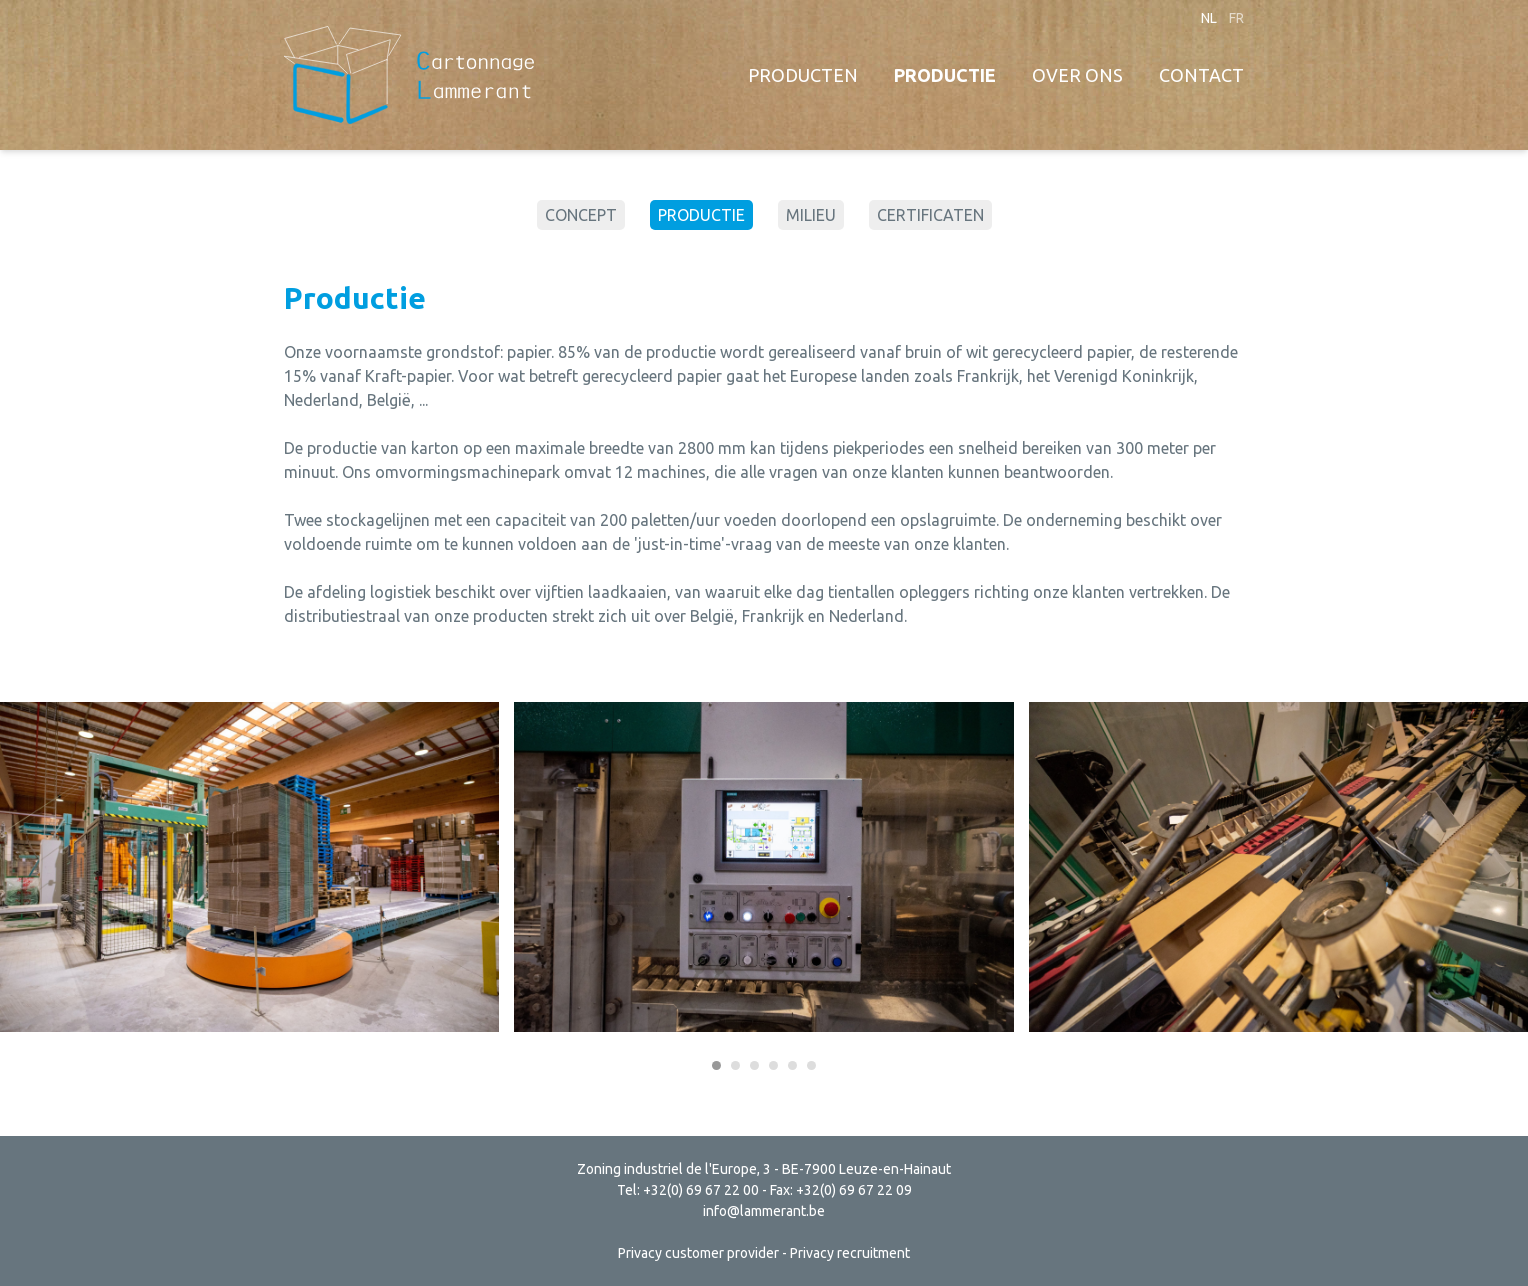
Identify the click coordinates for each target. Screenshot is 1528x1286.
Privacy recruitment (850, 1253)
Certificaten (930, 215)
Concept (581, 215)
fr (1236, 18)
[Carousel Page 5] (792, 1065)
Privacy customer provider (698, 1253)
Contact (1201, 75)
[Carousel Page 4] (773, 1065)
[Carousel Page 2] (735, 1065)
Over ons (1077, 75)
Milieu (811, 215)
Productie (945, 75)
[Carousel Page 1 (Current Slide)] (716, 1065)
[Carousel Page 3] (754, 1065)
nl (1209, 18)
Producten (803, 75)
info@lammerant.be (764, 1211)
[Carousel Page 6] (811, 1065)
